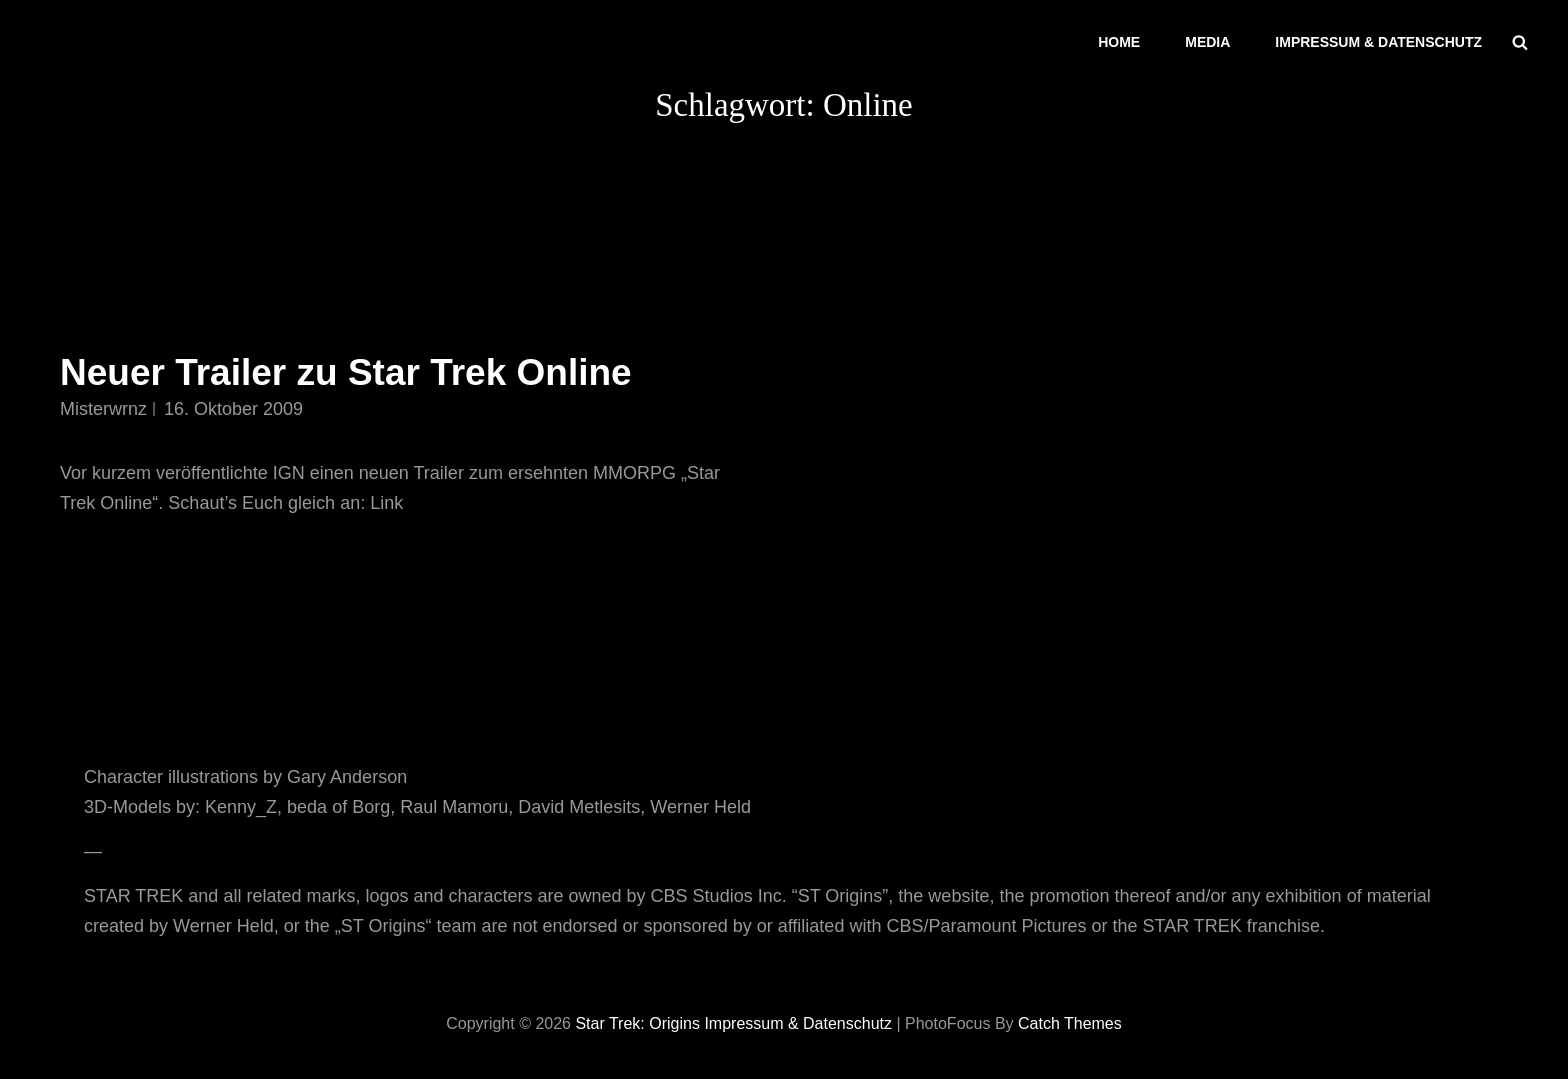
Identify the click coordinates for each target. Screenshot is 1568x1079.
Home (1119, 42)
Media (1207, 42)
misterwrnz (103, 409)
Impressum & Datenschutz (1378, 42)
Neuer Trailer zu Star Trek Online (346, 372)
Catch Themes (1070, 1023)
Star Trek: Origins (637, 1023)
